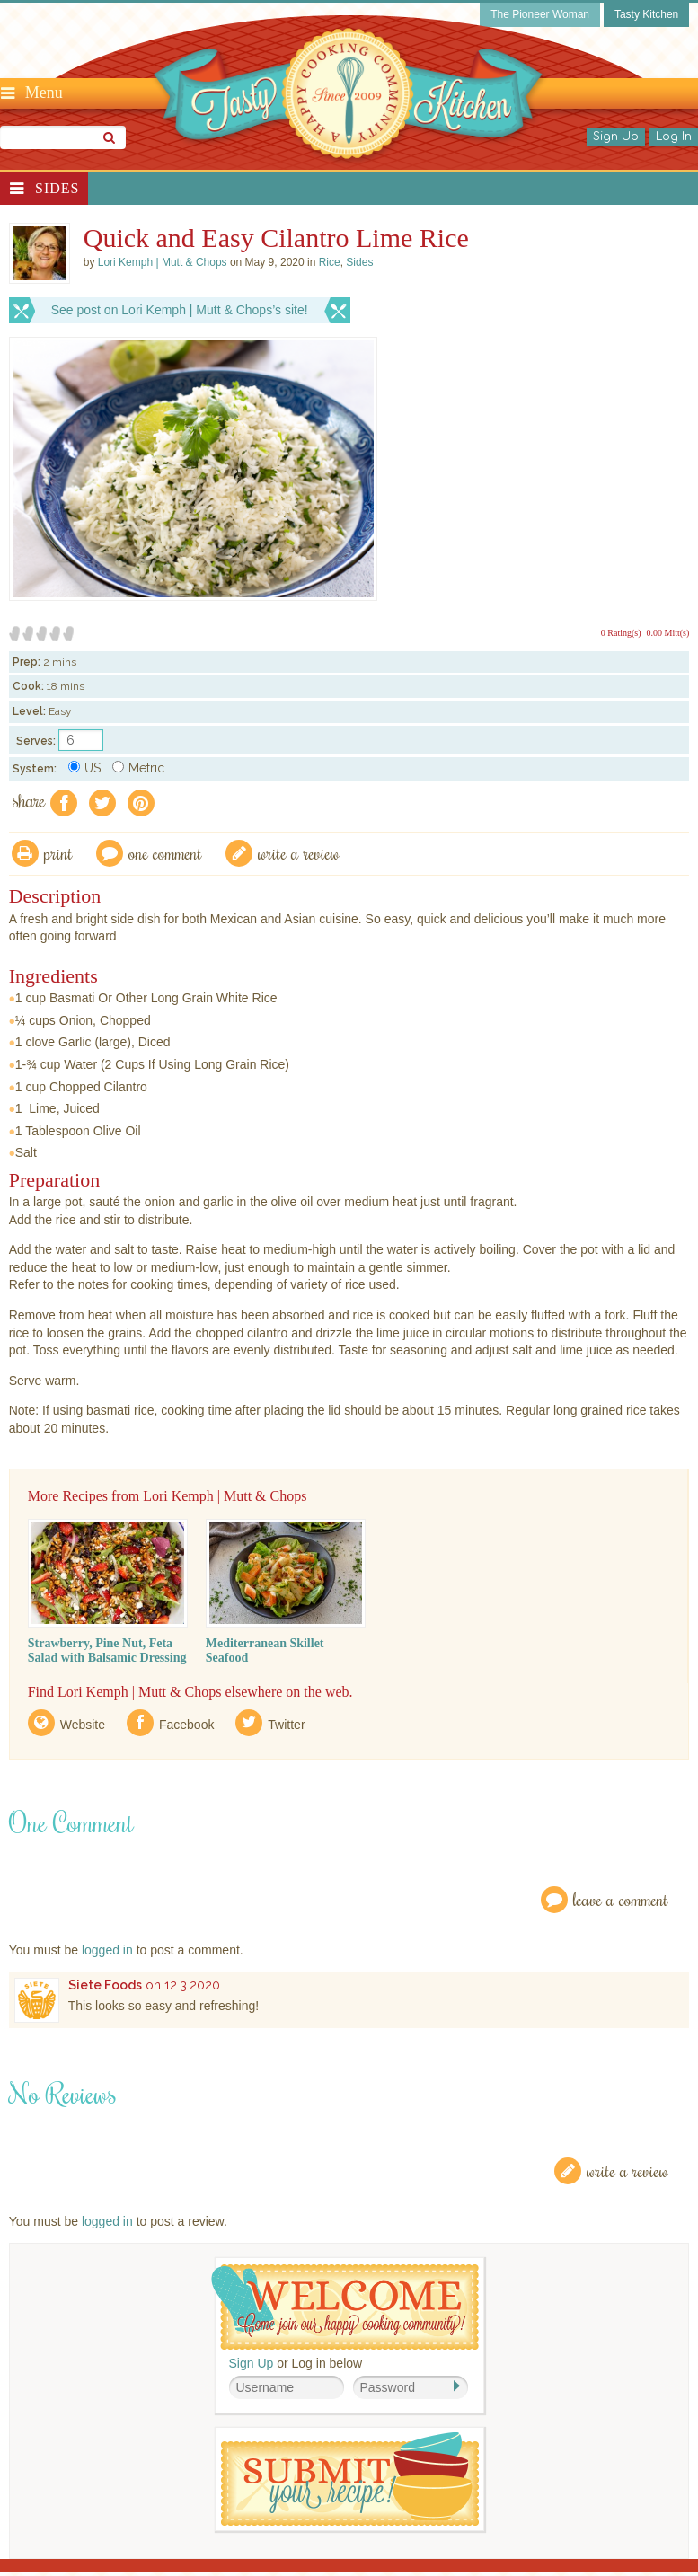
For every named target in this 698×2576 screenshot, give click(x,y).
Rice (329, 262)
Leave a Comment (620, 1899)
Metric (138, 768)
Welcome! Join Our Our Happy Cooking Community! (345, 2307)
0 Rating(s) (621, 633)
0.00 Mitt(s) (668, 633)
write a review (299, 853)
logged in (107, 1950)
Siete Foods (105, 1985)
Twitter (286, 1724)
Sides (57, 188)
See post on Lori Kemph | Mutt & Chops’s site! (179, 310)
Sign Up (616, 136)
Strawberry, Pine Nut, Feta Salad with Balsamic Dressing (107, 1650)
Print (58, 853)
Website (82, 1724)
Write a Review (627, 2170)
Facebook (186, 1724)
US (84, 768)
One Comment (165, 853)
